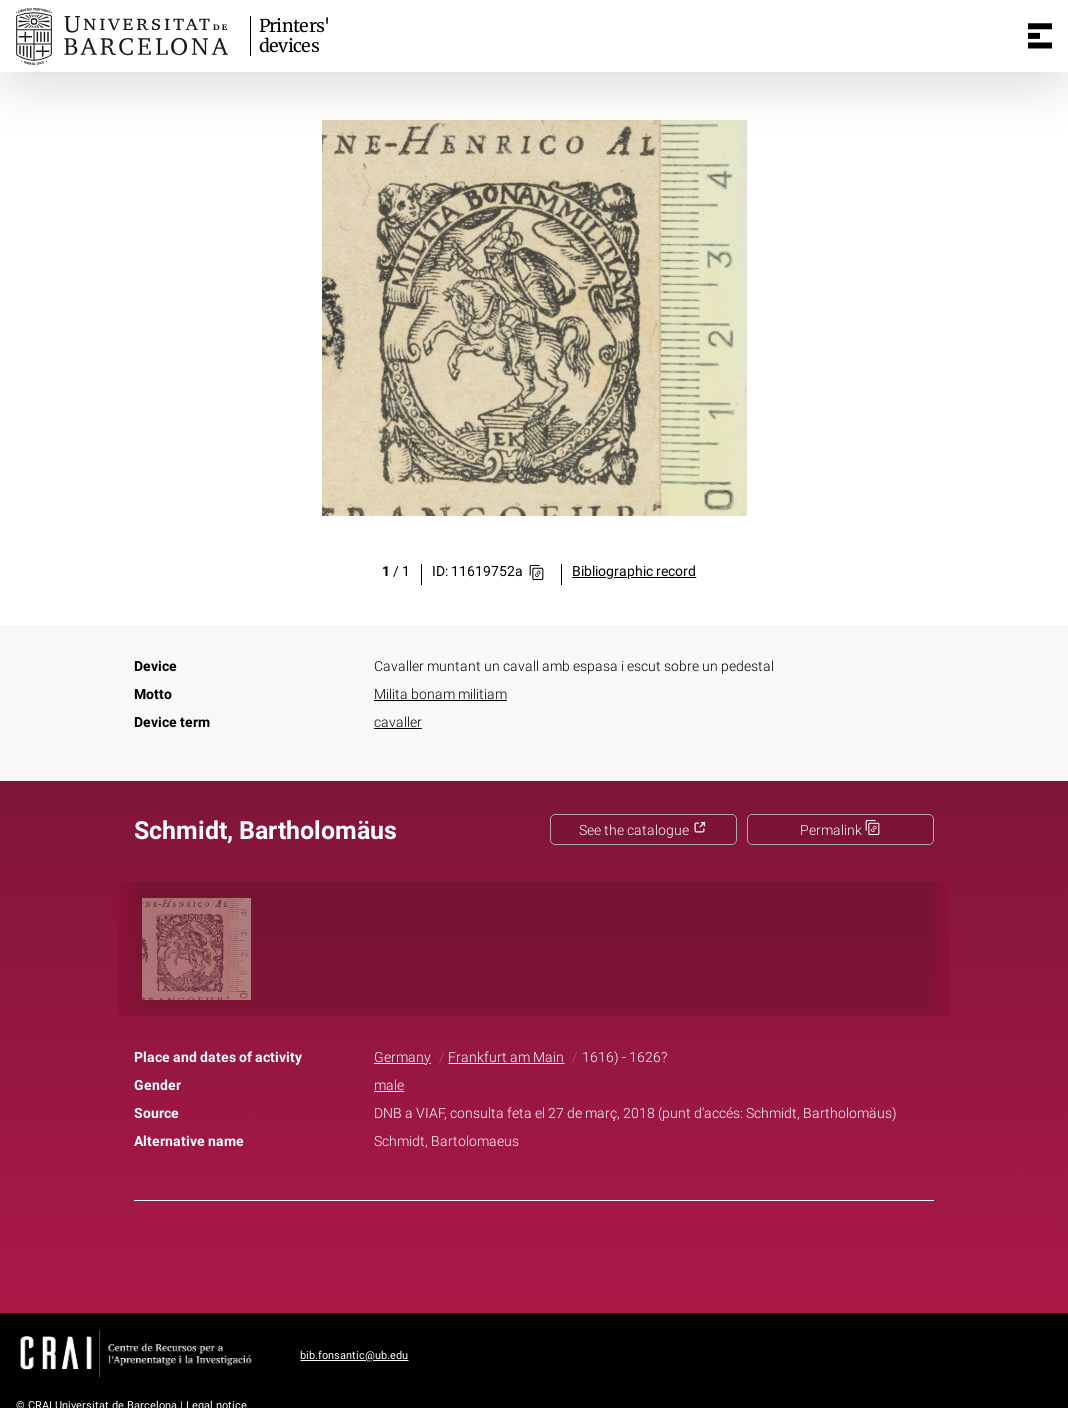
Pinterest (569, 1253)
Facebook (478, 1253)
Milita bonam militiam (440, 694)
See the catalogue (643, 830)
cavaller (398, 722)
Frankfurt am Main (506, 1057)
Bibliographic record (634, 571)
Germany (402, 1057)
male (389, 1085)
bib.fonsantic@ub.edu (354, 1355)
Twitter (523, 1253)
